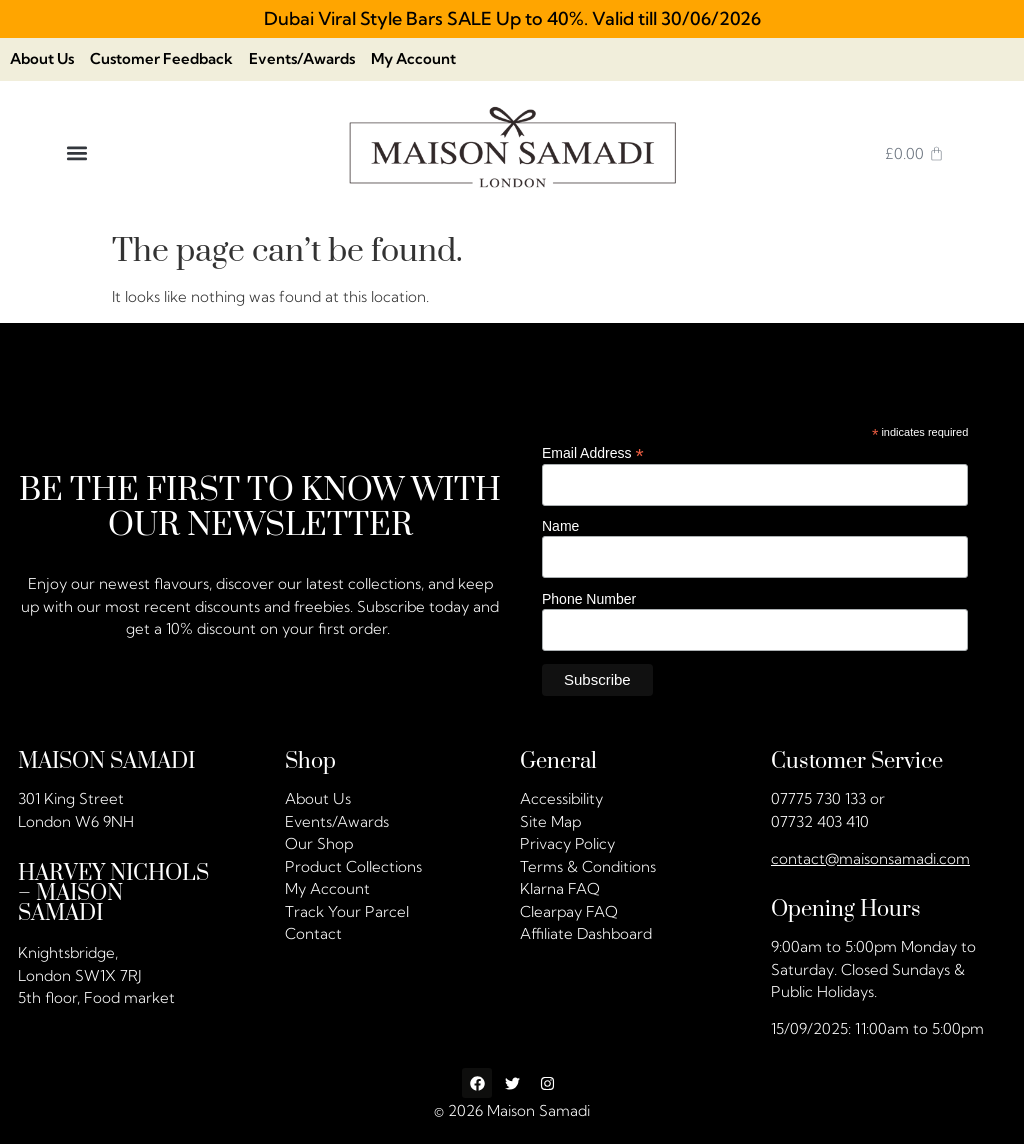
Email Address (593, 452)
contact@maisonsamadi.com (870, 858)
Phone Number (589, 599)
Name (560, 527)
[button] (76, 153)
